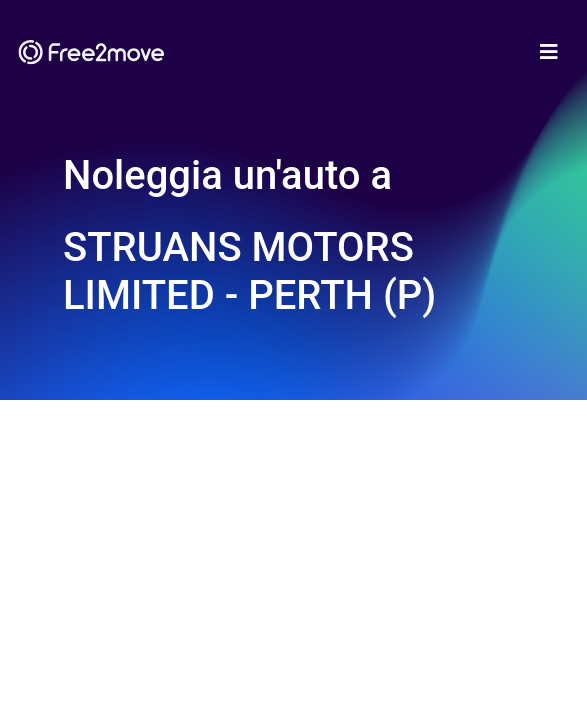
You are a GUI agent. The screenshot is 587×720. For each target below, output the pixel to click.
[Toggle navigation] (549, 52)
